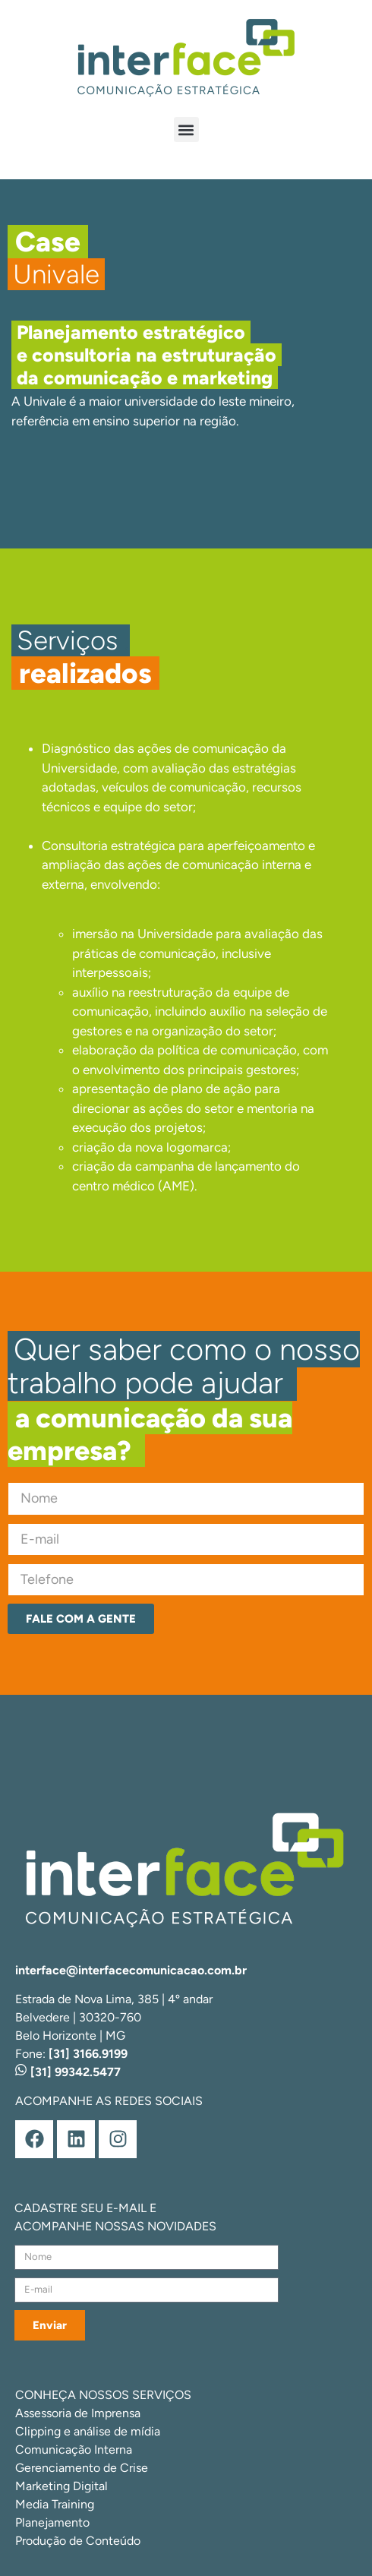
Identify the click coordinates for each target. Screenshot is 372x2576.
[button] (186, 129)
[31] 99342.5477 (68, 2072)
